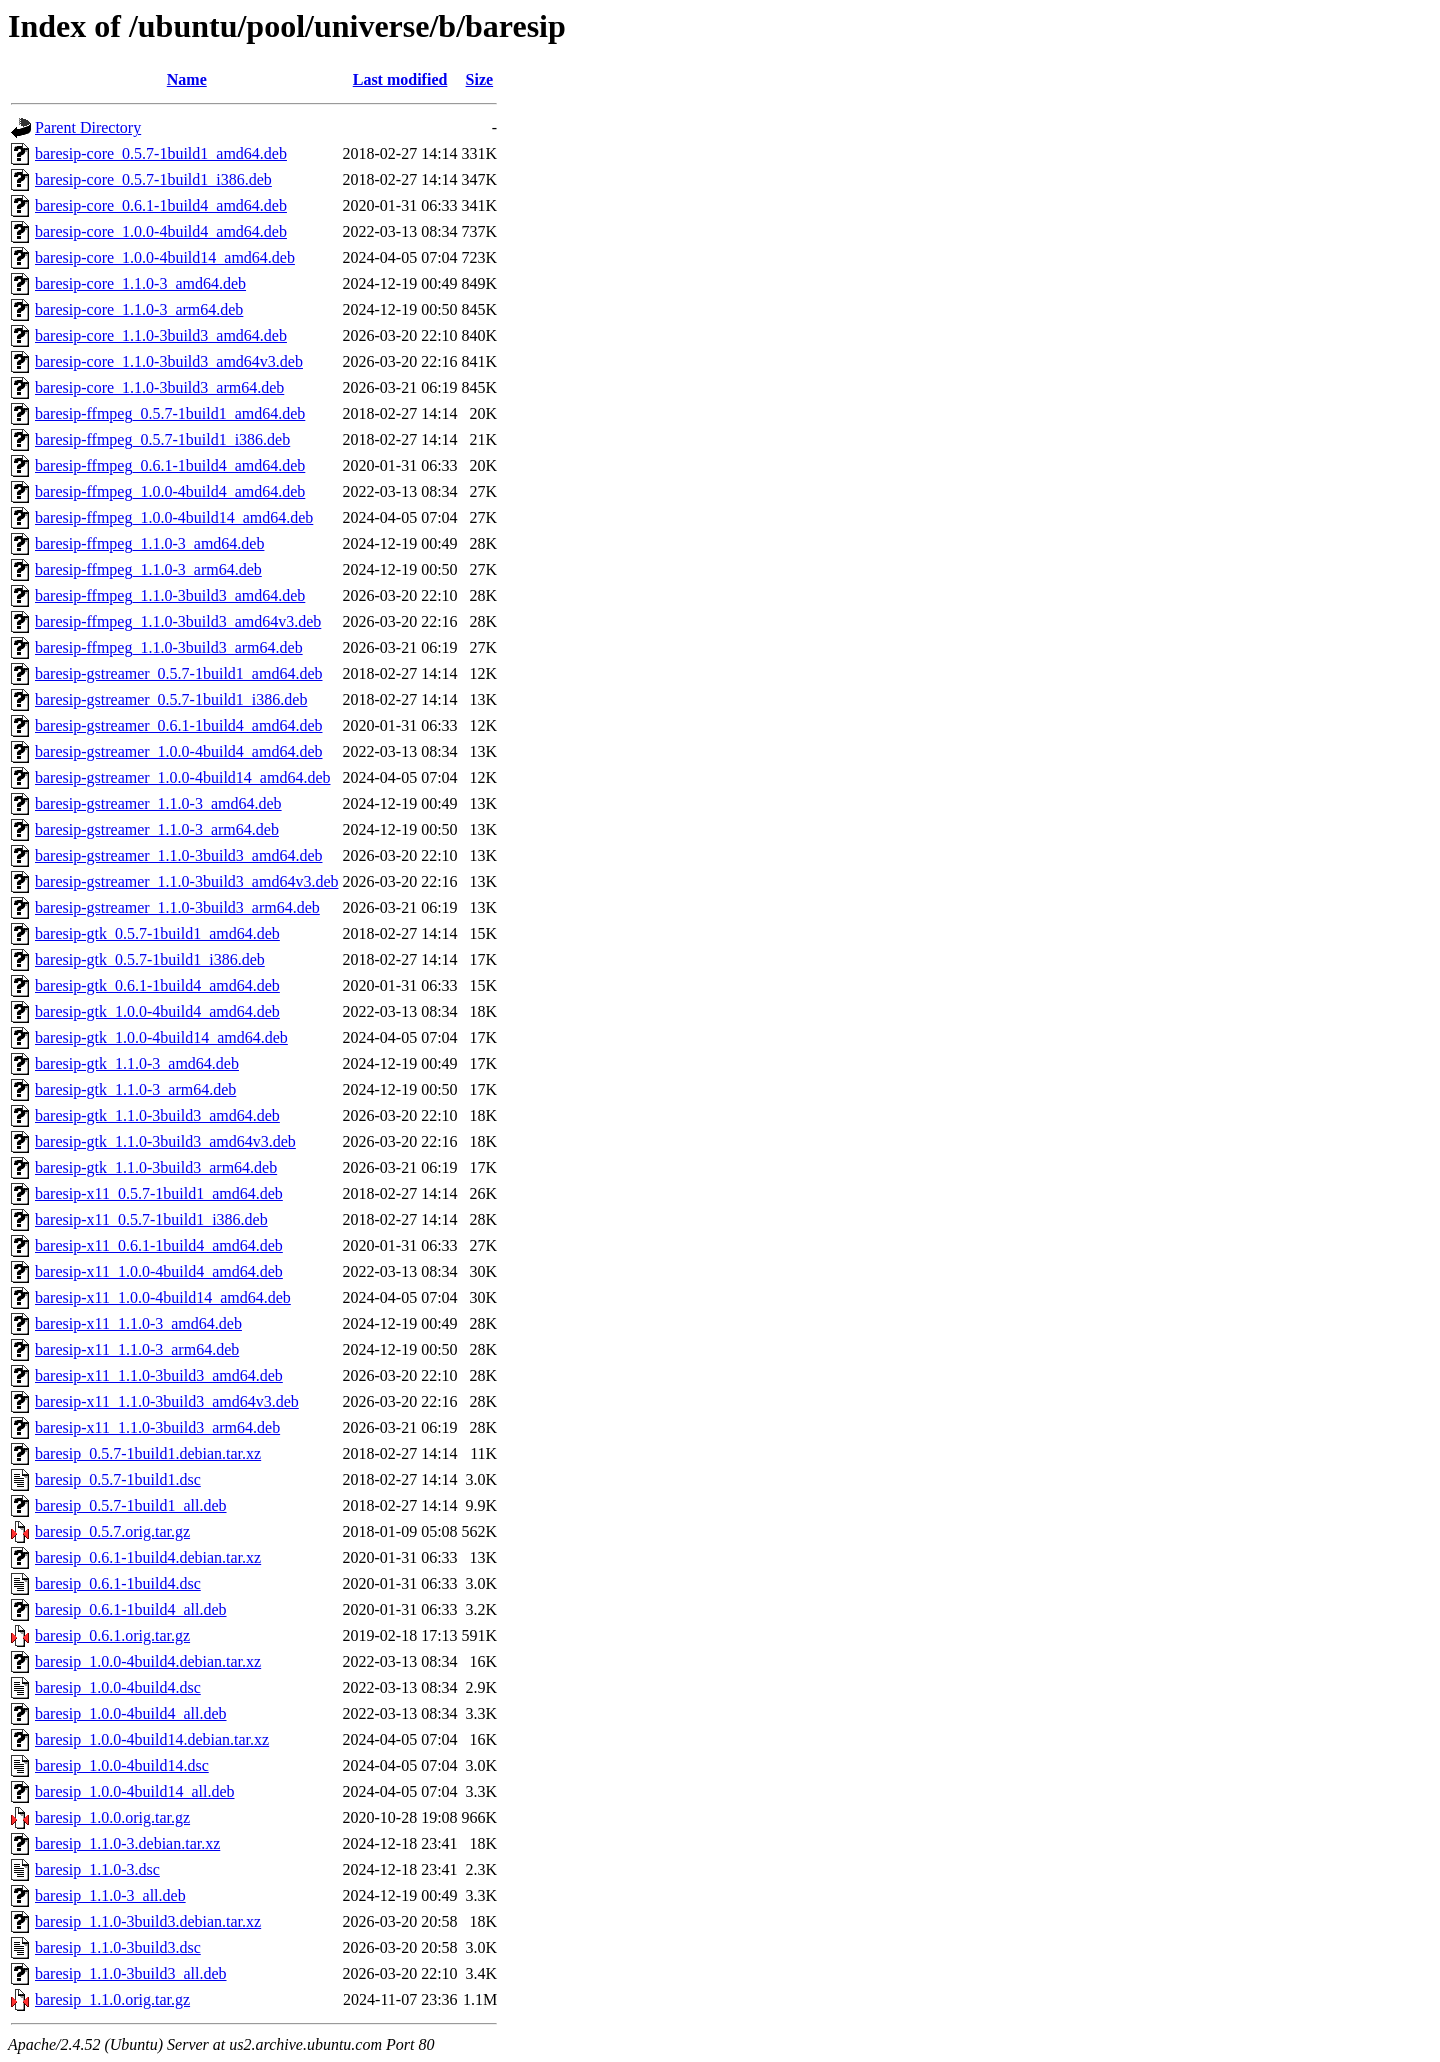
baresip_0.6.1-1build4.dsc (118, 1583)
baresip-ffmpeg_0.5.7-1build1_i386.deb (162, 439)
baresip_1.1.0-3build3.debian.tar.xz (148, 1921)
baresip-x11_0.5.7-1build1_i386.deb (151, 1219)
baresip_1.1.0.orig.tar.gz (112, 1999)
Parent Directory (88, 127)
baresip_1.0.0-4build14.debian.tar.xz (152, 1739)
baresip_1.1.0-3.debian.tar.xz (127, 1843)
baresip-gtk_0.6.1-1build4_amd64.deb (157, 985)
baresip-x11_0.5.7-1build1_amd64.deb (159, 1193)
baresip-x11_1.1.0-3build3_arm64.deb (157, 1427)
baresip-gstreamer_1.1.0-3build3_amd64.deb (178, 855)
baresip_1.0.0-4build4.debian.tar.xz (148, 1661)
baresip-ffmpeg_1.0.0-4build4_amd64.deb (170, 491)
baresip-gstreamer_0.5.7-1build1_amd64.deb (178, 673)
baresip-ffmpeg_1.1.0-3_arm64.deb (148, 569)
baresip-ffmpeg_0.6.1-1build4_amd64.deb (170, 465)
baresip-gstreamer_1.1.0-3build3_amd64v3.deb (186, 881)
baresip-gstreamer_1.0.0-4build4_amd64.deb (178, 751)
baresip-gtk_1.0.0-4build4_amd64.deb (157, 1011)
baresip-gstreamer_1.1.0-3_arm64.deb (157, 829)
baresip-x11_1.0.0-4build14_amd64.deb (163, 1297)
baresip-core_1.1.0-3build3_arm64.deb (159, 387)
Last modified (400, 79)
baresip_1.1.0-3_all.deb (110, 1895)
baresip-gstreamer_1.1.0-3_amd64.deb (158, 803)
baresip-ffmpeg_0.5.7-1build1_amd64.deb (170, 413)
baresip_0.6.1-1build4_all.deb (131, 1609)
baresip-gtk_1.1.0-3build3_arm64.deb (156, 1167)
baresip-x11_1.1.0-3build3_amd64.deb (159, 1375)
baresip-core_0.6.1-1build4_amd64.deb (161, 205)
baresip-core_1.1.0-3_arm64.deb (139, 309)
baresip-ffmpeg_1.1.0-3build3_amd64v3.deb (178, 621)
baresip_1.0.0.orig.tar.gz (112, 1817)
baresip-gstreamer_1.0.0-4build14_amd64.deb (182, 777)
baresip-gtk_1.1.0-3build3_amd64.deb (157, 1115)
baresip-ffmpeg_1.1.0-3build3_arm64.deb (169, 647)
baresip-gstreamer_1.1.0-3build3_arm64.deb (177, 907)
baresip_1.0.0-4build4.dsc (118, 1687)
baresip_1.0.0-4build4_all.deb (131, 1713)
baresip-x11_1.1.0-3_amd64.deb (138, 1323)
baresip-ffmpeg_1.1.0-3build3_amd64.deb (170, 595)
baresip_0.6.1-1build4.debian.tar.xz (148, 1557)
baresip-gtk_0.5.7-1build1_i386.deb (150, 959)
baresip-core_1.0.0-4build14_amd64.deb (165, 257)
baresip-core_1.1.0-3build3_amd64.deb (161, 335)
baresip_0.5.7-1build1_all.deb (131, 1505)
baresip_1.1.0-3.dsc (97, 1869)
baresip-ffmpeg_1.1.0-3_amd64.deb (149, 543)
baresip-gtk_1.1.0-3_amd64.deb (137, 1063)
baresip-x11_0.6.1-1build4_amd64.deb (159, 1245)
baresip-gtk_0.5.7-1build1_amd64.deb (157, 933)
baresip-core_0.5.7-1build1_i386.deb (153, 179)
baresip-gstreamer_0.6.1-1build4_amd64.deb (178, 725)
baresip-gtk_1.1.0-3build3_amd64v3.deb (165, 1141)
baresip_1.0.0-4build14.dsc (122, 1765)
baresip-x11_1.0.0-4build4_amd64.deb (159, 1271)
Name (187, 79)
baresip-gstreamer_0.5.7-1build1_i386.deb (171, 699)
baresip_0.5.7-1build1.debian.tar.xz (148, 1453)
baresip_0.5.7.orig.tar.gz (112, 1531)
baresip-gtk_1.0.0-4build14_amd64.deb (161, 1037)
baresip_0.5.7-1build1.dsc (118, 1479)
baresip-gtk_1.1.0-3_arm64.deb (135, 1089)
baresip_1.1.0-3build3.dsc (118, 1947)
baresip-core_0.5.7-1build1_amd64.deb (161, 153)
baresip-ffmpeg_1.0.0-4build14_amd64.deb (174, 517)
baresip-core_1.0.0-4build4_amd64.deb (161, 231)
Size (480, 79)
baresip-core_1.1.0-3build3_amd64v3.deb (169, 361)
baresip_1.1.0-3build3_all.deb (131, 1973)
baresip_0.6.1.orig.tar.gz (112, 1635)
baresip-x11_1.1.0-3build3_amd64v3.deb (167, 1401)
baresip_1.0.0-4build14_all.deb (135, 1791)
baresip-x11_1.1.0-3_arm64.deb (137, 1349)
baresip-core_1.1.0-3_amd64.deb (140, 283)
